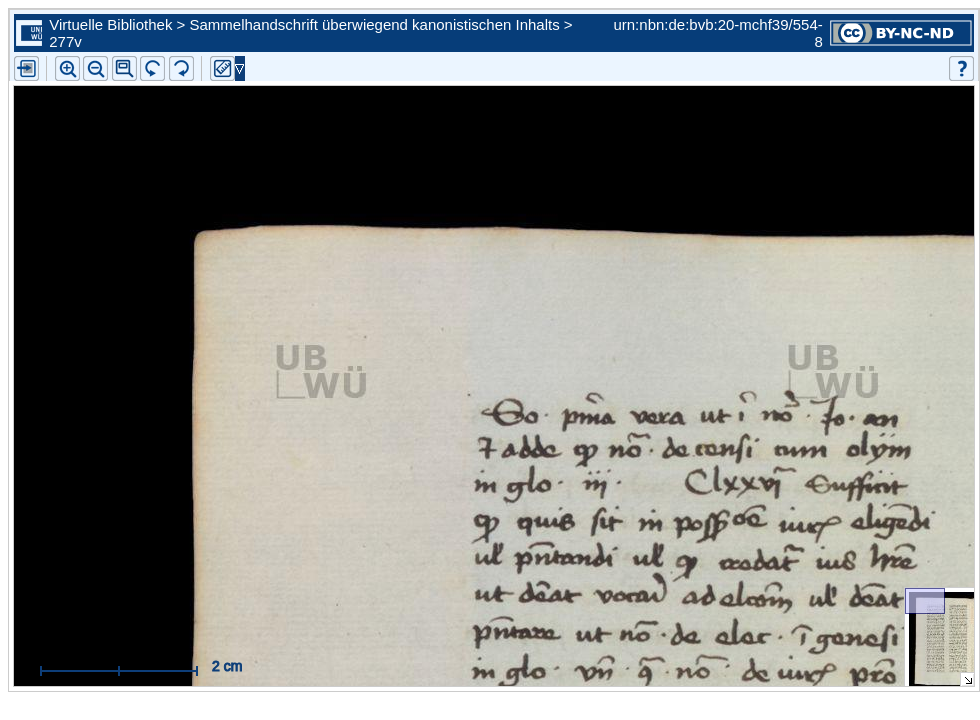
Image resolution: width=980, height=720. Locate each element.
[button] (124, 68)
